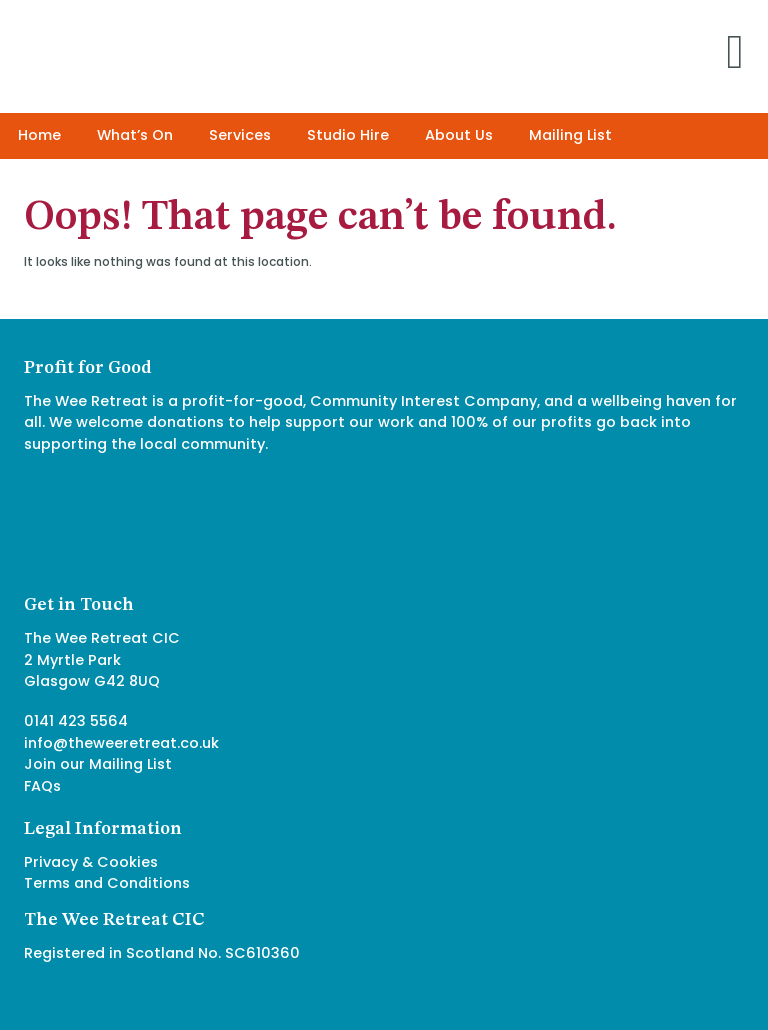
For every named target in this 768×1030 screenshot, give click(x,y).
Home (39, 135)
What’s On (135, 135)
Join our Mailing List (98, 764)
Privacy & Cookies (91, 862)
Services (240, 135)
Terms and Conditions (107, 883)
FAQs (42, 786)
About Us (459, 135)
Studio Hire (348, 135)
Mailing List (570, 135)
